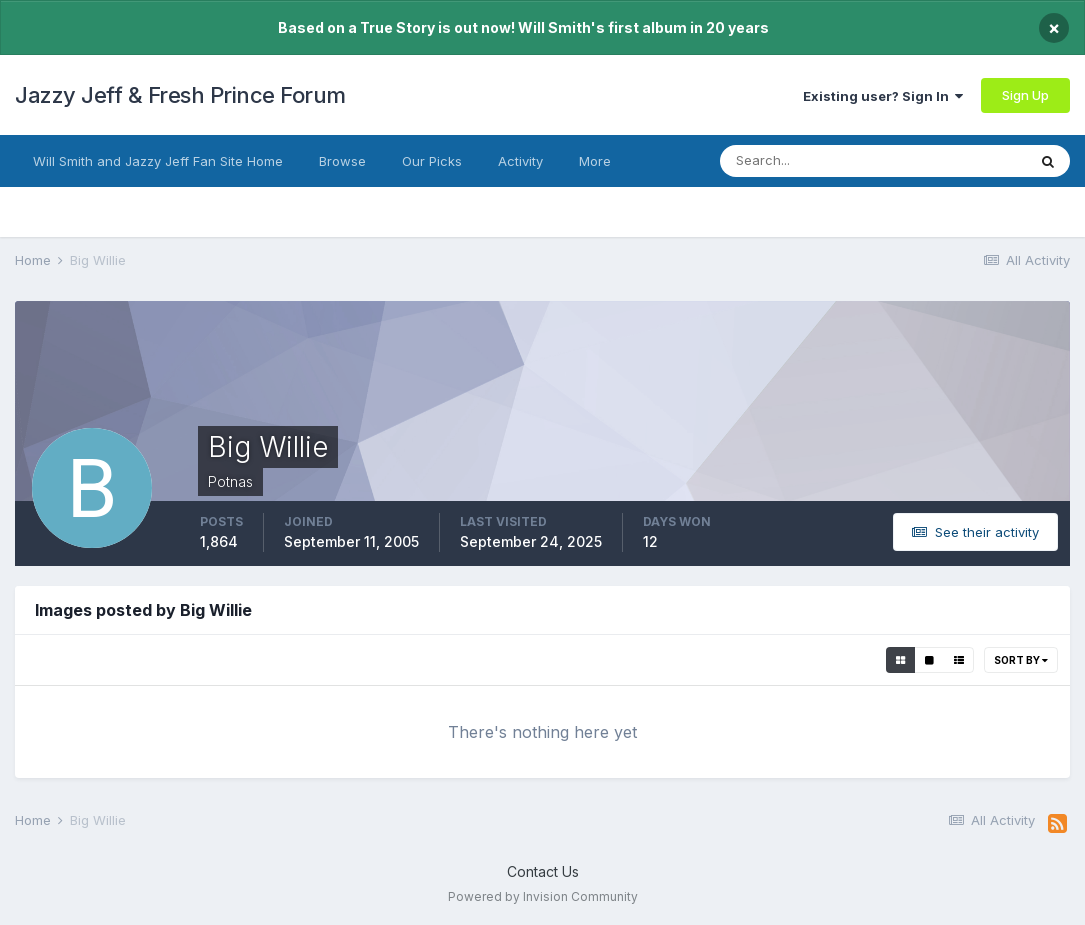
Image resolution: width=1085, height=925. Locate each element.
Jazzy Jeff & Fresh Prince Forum (180, 95)
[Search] (818, 161)
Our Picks (432, 161)
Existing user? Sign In (883, 96)
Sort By (1021, 660)
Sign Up (1025, 95)
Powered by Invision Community (543, 896)
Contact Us (543, 871)
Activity (520, 161)
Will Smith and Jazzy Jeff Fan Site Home (158, 161)
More (595, 161)
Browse (342, 161)
